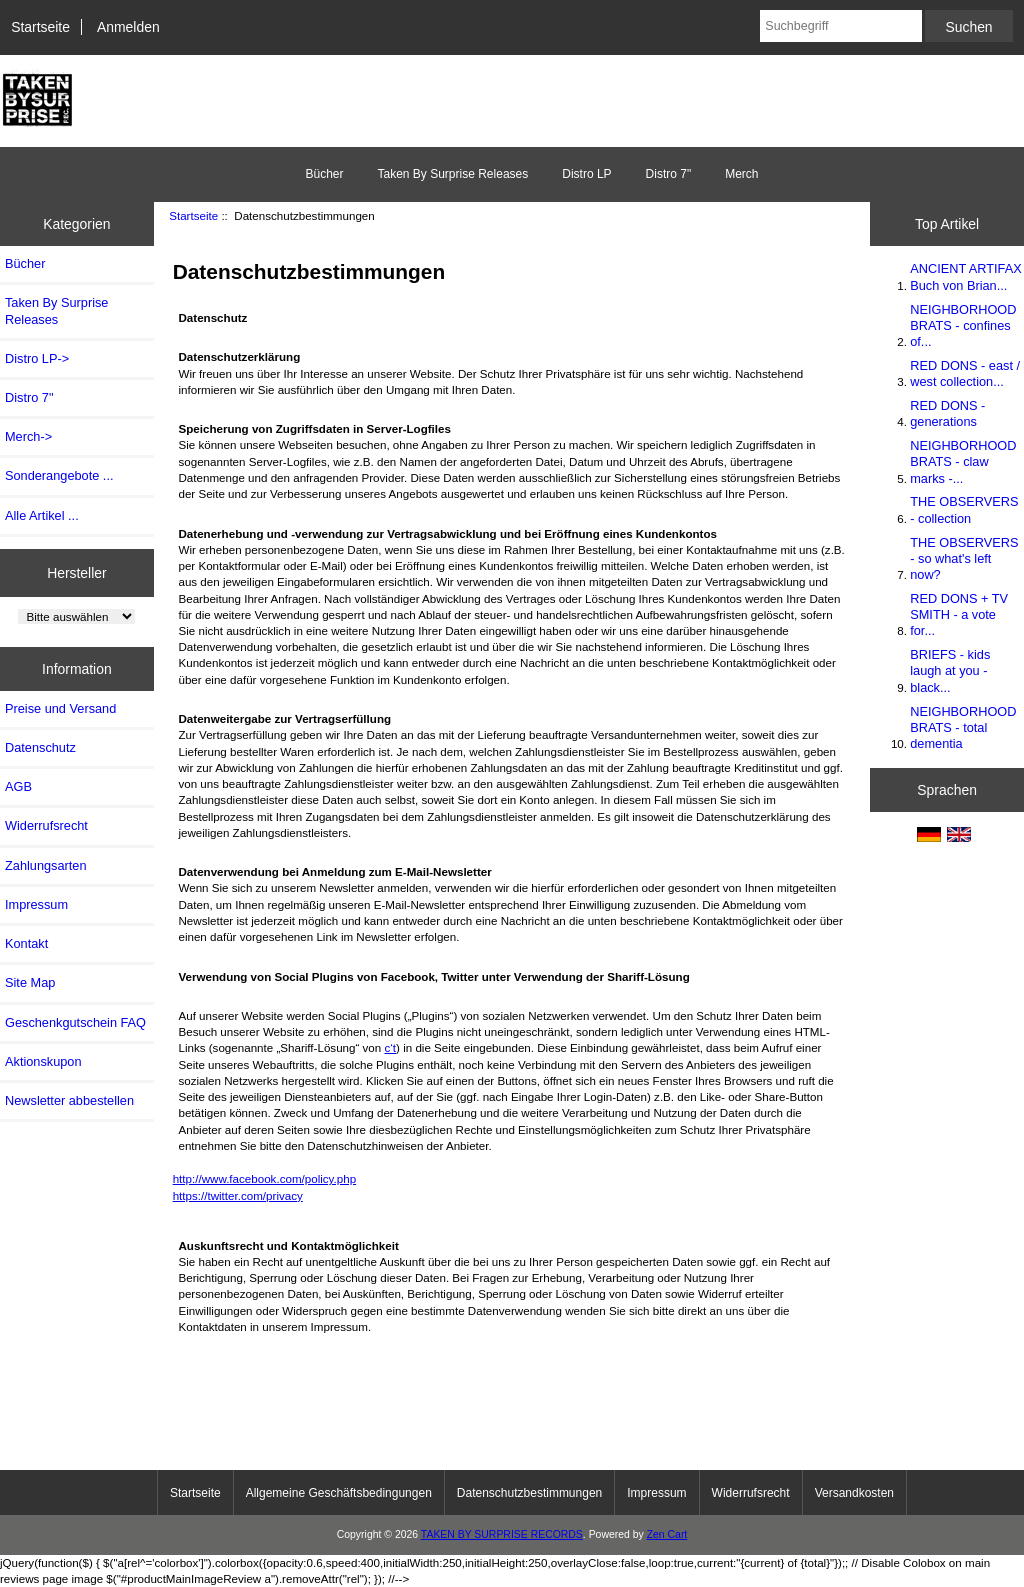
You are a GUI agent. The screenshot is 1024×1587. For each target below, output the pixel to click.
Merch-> (28, 436)
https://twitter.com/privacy (238, 1195)
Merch (741, 174)
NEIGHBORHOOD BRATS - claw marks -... (963, 461)
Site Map (30, 982)
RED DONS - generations (947, 413)
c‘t (390, 1047)
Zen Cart (667, 1534)
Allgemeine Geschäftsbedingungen (339, 1493)
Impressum (36, 904)
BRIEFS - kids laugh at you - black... (950, 670)
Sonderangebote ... (59, 475)
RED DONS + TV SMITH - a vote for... (959, 614)
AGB (18, 786)
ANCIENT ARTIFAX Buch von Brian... (965, 276)
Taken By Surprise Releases (452, 174)
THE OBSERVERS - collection (964, 509)
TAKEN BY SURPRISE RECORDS (502, 1534)
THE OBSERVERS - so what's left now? (964, 558)
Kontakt (26, 943)
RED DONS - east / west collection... (965, 373)
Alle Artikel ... (42, 515)
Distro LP (586, 174)
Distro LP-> (37, 358)
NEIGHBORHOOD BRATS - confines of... (963, 325)
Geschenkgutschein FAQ (75, 1022)
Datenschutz (40, 747)
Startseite (40, 27)
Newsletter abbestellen (69, 1100)
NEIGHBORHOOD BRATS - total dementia (963, 727)
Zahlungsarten (46, 865)
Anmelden (128, 27)
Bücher (324, 174)
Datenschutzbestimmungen (529, 1493)
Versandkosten (854, 1493)
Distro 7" (669, 174)
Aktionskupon (43, 1061)
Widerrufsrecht (46, 825)
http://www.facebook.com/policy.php (264, 1178)
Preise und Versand (60, 708)
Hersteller (77, 572)
